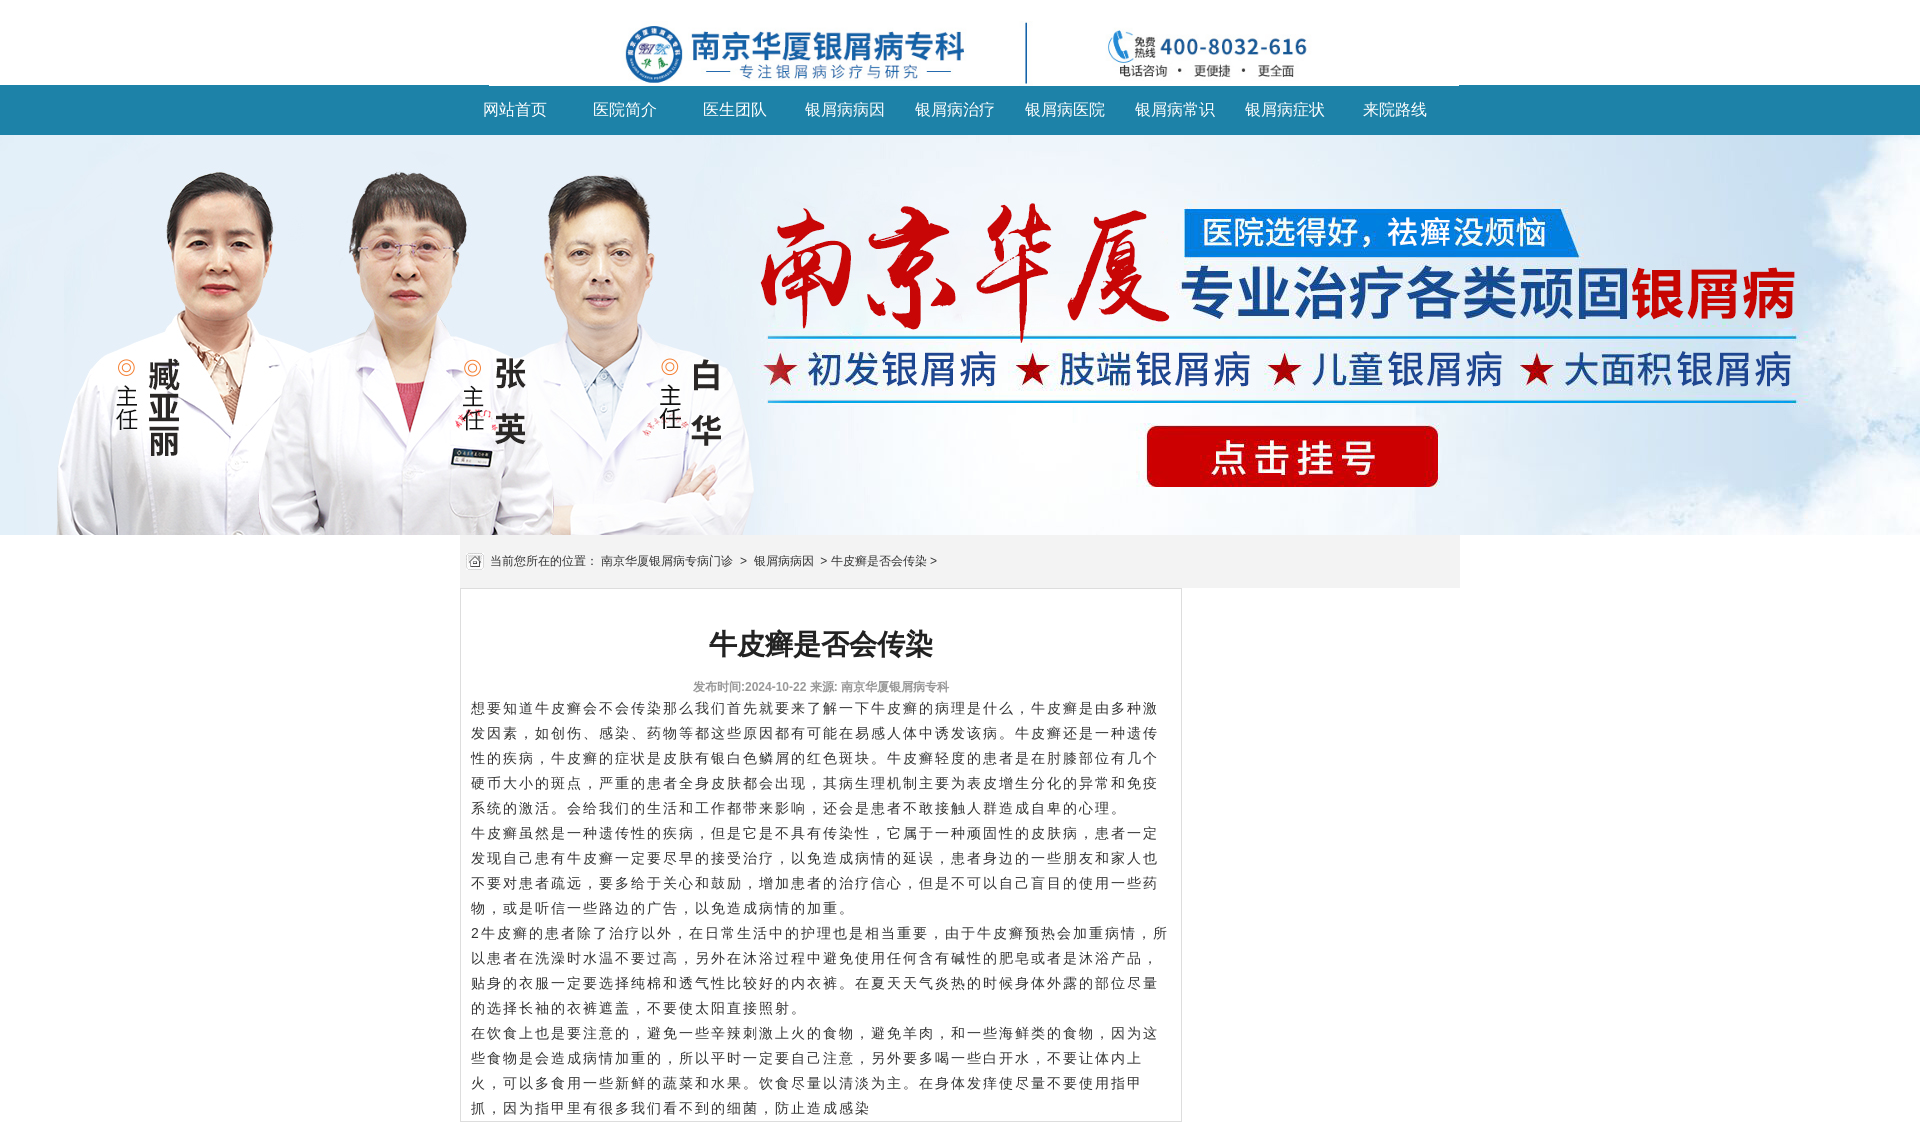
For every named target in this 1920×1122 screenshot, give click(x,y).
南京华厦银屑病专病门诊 (667, 561)
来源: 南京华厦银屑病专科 (879, 687)
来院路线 (1395, 109)
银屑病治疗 (955, 109)
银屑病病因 (845, 109)
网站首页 (515, 109)
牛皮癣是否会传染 (879, 561)
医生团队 (735, 109)
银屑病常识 (1175, 109)
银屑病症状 (1285, 109)
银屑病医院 (1065, 109)
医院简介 (625, 109)
